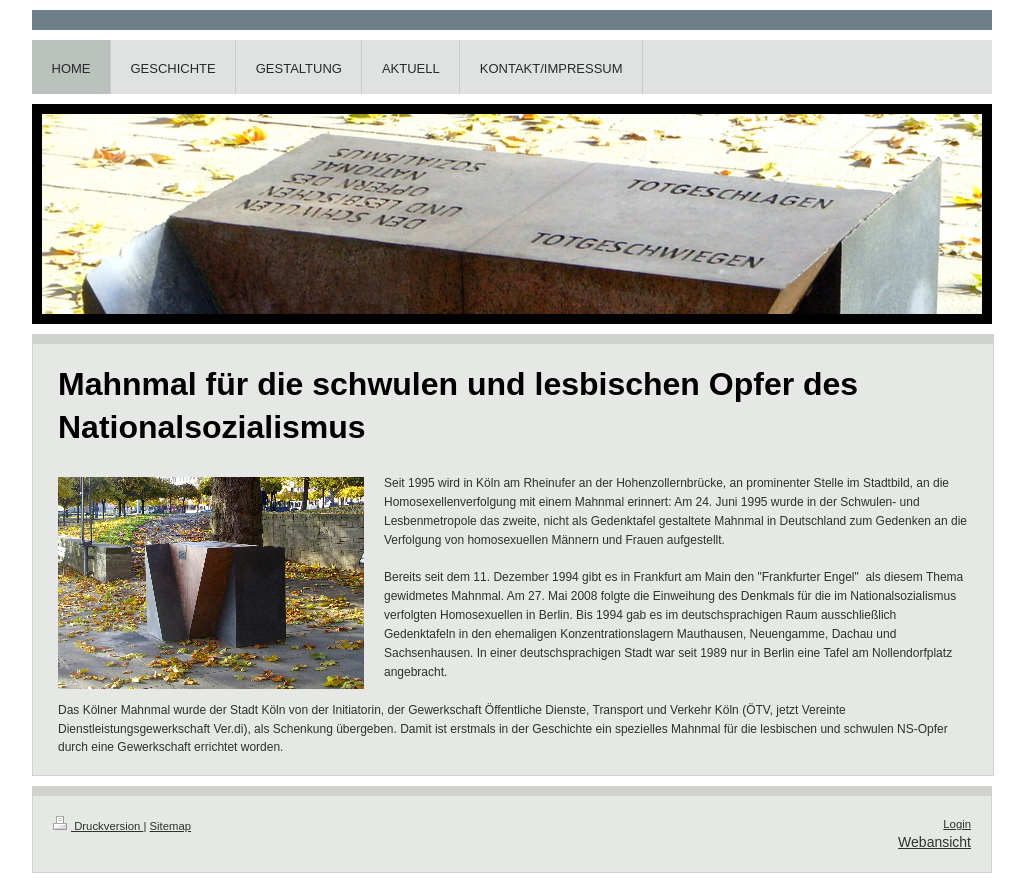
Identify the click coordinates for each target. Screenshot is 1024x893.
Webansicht (934, 842)
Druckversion (98, 826)
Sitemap (171, 826)
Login (957, 824)
